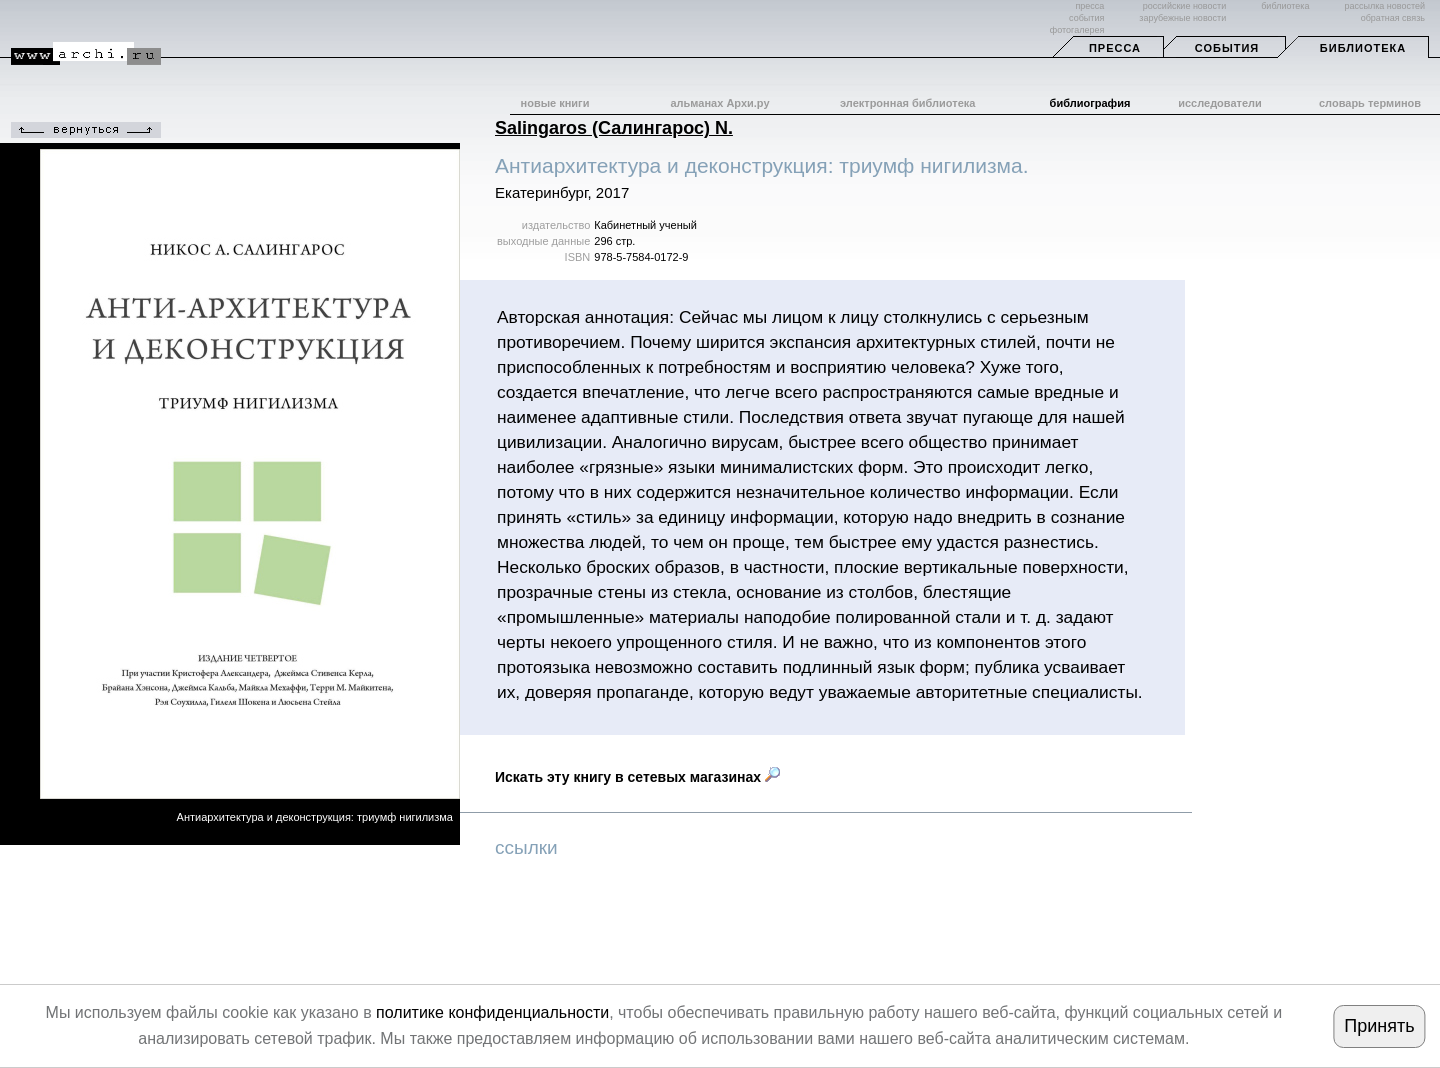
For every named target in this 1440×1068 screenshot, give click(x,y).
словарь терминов (1370, 103)
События (1227, 48)
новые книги (555, 103)
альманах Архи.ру (719, 103)
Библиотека (1363, 48)
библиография (1090, 103)
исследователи (1220, 103)
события (1086, 18)
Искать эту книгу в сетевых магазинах (637, 777)
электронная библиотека (907, 103)
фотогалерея (1077, 30)
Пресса (1115, 48)
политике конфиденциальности (492, 1012)
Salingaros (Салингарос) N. (614, 128)
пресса (1089, 6)
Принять (1379, 1026)
